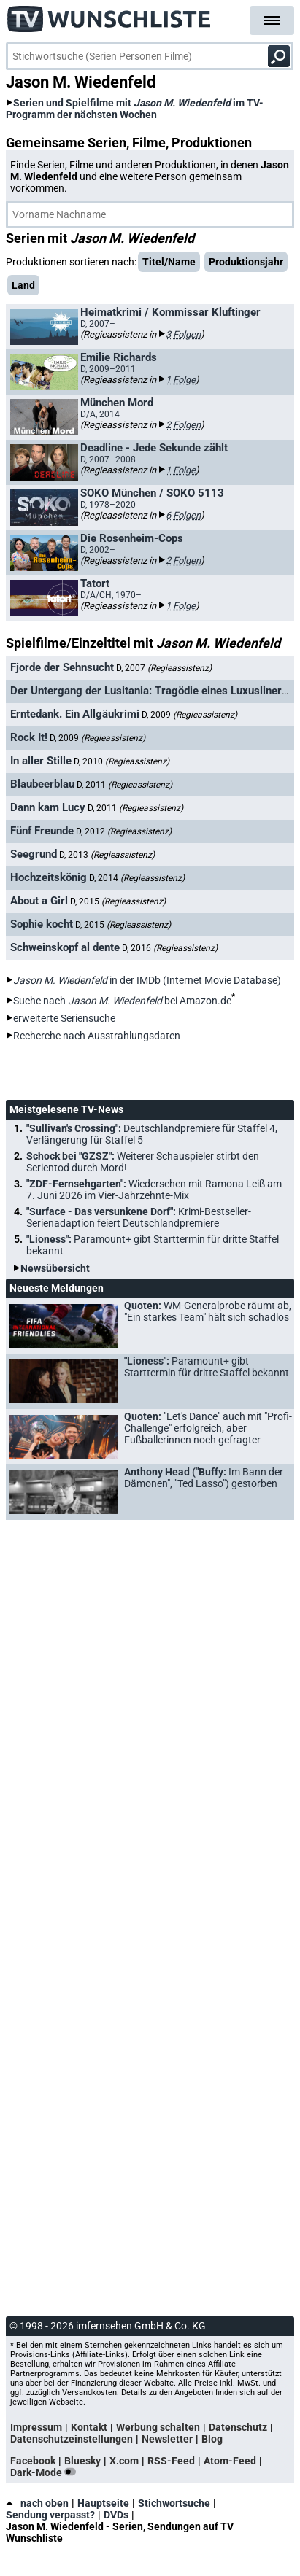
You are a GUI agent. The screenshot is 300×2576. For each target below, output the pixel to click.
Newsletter (167, 2439)
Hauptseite (103, 2503)
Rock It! (28, 737)
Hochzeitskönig (48, 877)
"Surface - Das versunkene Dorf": (138, 1217)
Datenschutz (238, 2427)
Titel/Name (169, 262)
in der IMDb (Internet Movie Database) (147, 980)
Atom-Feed (230, 2461)
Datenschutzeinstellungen (71, 2439)
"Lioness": (152, 1245)
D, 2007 (164, 668)
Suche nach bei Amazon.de (122, 1000)
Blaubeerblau (42, 784)
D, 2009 (189, 715)
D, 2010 (121, 761)
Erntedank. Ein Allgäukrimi (74, 714)
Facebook (32, 2461)
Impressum (36, 2427)
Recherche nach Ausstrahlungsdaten (96, 1035)
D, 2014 (137, 878)
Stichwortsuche (174, 2503)
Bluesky (82, 2461)
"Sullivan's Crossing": (151, 1134)
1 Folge (181, 379)
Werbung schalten (158, 2427)
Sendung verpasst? (50, 2515)
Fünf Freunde (42, 830)
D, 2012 (124, 831)
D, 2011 (124, 785)
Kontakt (89, 2427)
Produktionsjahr (246, 262)
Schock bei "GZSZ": (142, 1161)
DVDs (116, 2515)
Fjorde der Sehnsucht (62, 667)
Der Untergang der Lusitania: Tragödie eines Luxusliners (149, 690)
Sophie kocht (41, 924)
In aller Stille (41, 760)
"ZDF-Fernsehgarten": (154, 1189)
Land (23, 285)
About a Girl (39, 900)
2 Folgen (183, 424)
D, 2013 (107, 855)
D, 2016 (170, 948)
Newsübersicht (55, 1268)
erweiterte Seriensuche (64, 1018)
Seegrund (33, 854)
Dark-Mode (46, 2472)
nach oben (37, 2503)
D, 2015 (118, 901)
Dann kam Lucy (47, 807)
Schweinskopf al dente (65, 947)
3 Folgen (183, 334)
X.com (124, 2461)
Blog (212, 2439)
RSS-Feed (171, 2461)
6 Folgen (183, 515)
